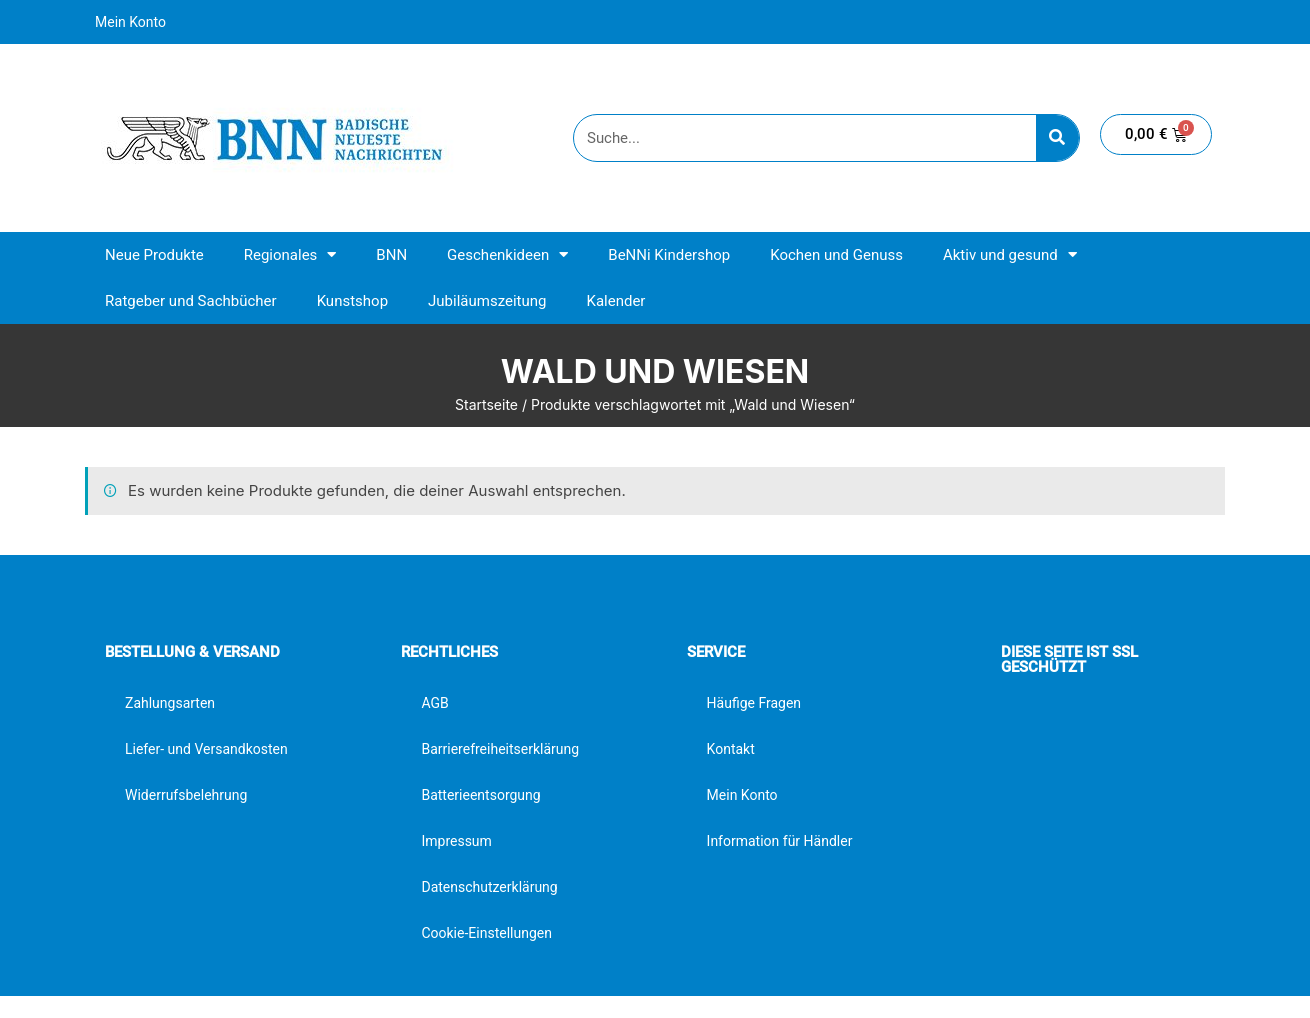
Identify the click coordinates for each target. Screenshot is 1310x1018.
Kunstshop (352, 301)
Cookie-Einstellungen (486, 933)
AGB (434, 703)
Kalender (615, 301)
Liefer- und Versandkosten (206, 749)
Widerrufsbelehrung (186, 795)
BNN (391, 255)
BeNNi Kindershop (669, 255)
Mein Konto (130, 22)
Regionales (290, 254)
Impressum (456, 841)
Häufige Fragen (754, 703)
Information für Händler (780, 841)
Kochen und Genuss (836, 255)
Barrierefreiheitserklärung (500, 749)
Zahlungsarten (170, 703)
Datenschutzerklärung (489, 887)
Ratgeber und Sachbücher (191, 301)
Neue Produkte (154, 255)
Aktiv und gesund (1010, 254)
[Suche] (1057, 138)
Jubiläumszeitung (487, 301)
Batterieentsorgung (480, 795)
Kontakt (731, 749)
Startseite (486, 404)
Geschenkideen (507, 254)
